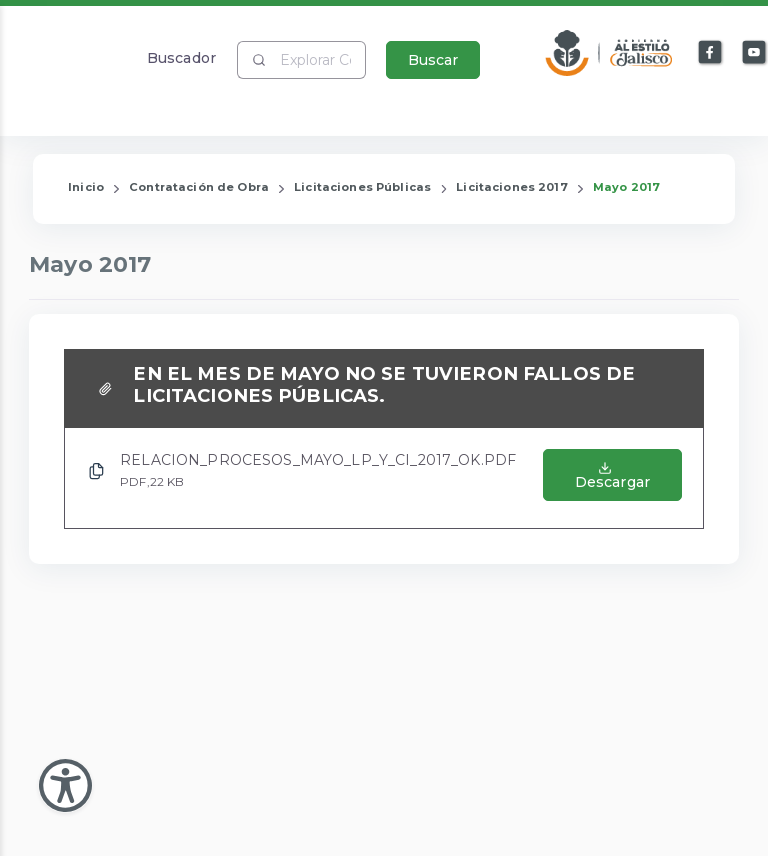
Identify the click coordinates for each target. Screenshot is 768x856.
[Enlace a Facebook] (711, 53)
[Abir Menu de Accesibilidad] (65, 785)
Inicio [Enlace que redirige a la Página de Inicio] (86, 187)
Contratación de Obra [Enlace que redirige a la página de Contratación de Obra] (199, 187)
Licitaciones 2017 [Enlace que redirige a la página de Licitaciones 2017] (511, 187)
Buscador (181, 57)
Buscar (433, 60)
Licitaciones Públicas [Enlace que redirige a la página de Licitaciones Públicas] (362, 187)
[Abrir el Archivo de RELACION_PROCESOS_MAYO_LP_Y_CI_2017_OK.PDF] (612, 478)
